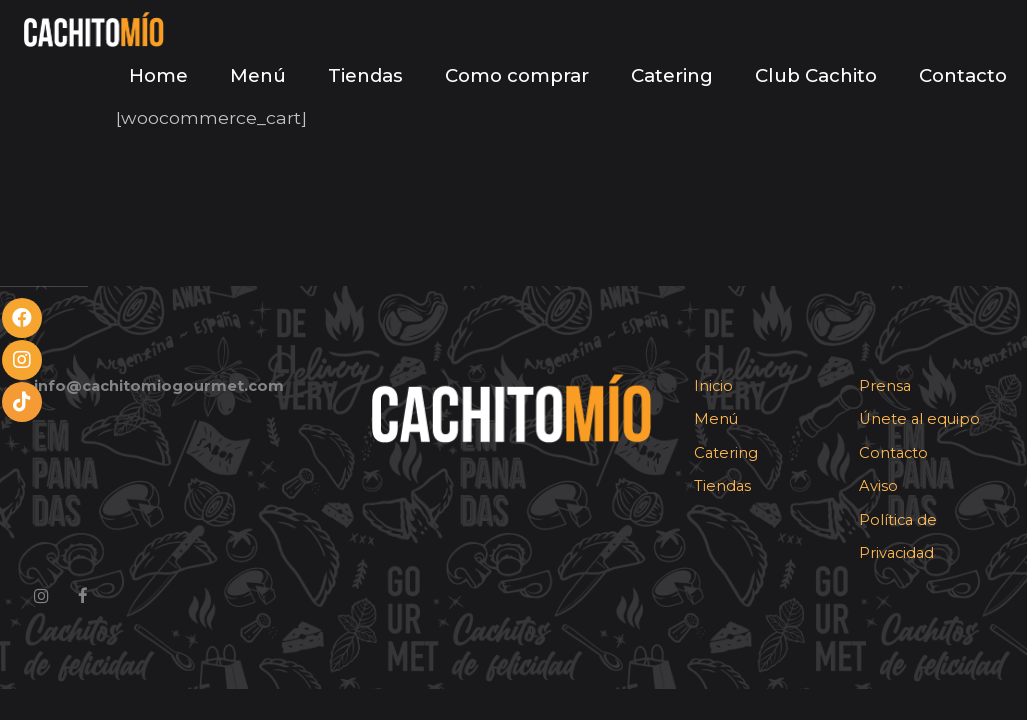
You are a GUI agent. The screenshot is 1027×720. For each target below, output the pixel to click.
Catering (672, 75)
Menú (258, 75)
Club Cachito (816, 75)
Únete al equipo (919, 419)
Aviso (878, 486)
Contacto (963, 75)
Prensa (885, 386)
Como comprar (517, 75)
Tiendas (365, 75)
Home (158, 75)
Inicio (713, 386)
